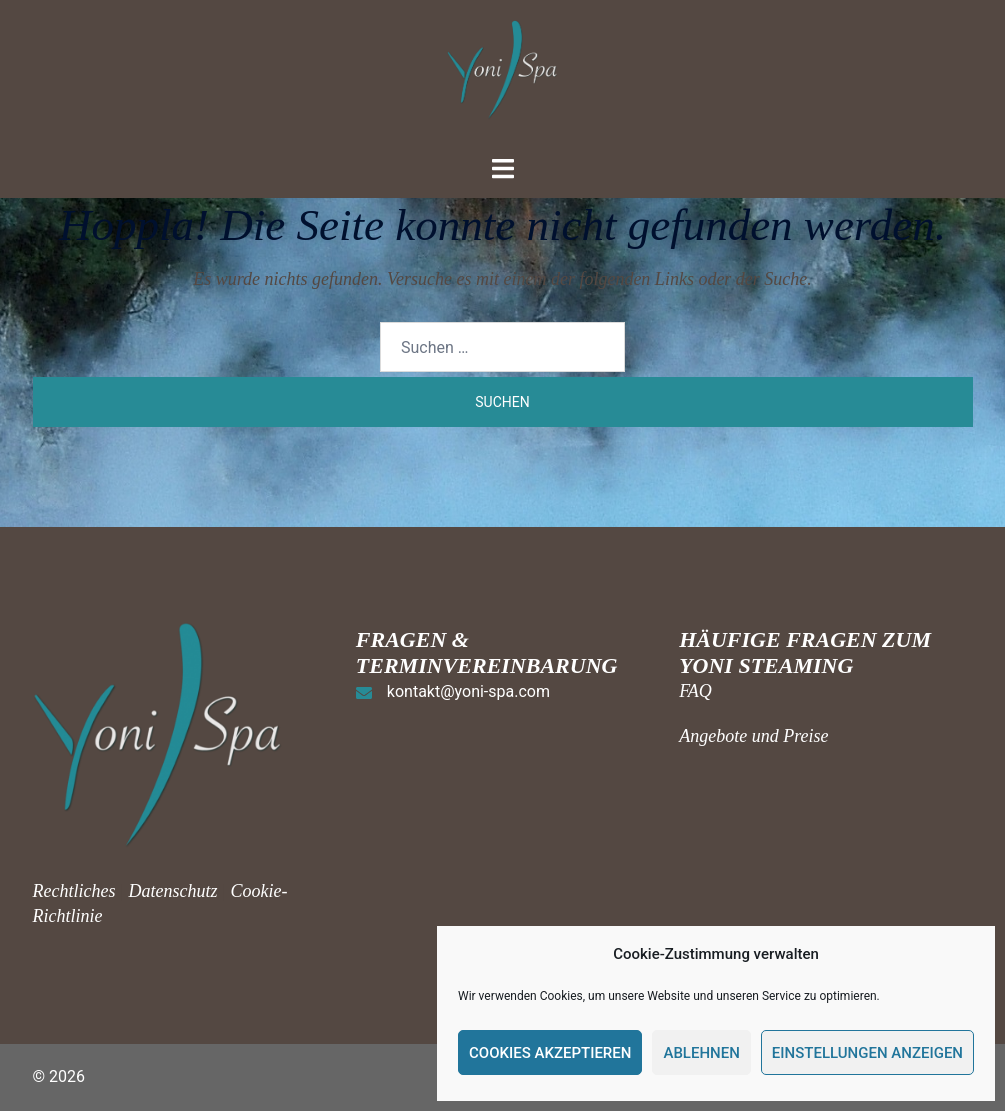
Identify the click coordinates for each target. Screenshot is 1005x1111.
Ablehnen (701, 1053)
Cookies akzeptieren (550, 1053)
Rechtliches (76, 891)
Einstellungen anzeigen (867, 1053)
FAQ (695, 691)
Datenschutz (172, 891)
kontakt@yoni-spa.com (468, 691)
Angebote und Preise (753, 736)
